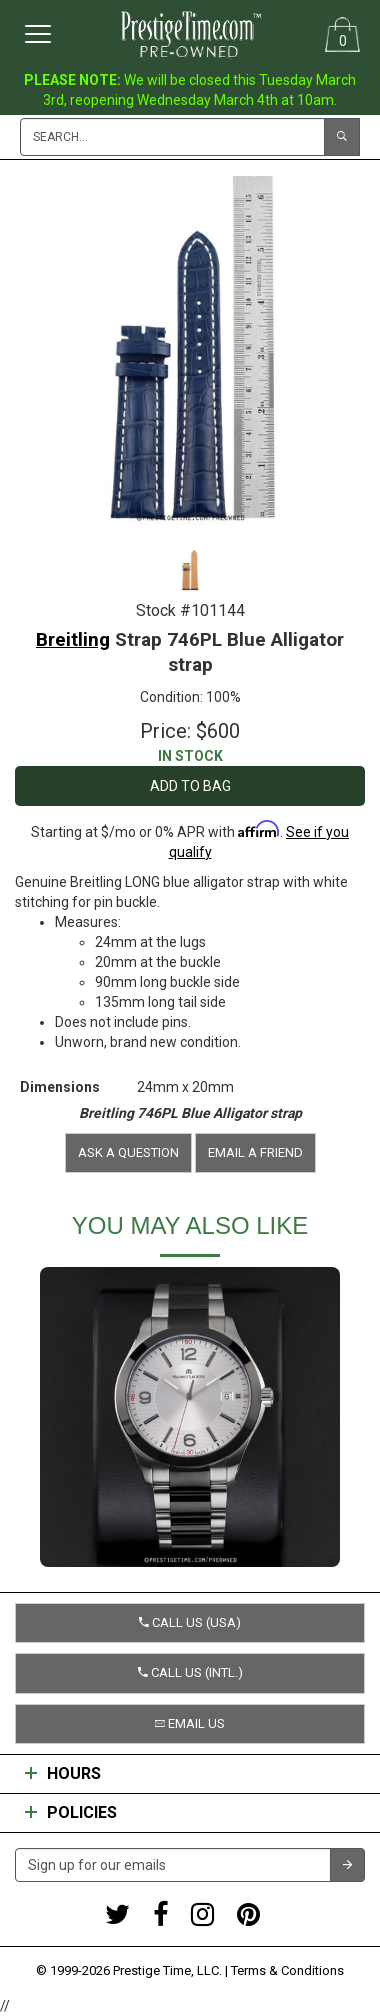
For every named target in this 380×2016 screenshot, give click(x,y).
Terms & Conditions (287, 1970)
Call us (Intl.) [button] (190, 1672)
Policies (71, 1813)
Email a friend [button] (255, 1152)
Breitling (73, 639)
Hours (63, 1774)
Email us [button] (190, 1723)
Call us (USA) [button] (190, 1622)
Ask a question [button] (128, 1152)
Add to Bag (190, 786)
